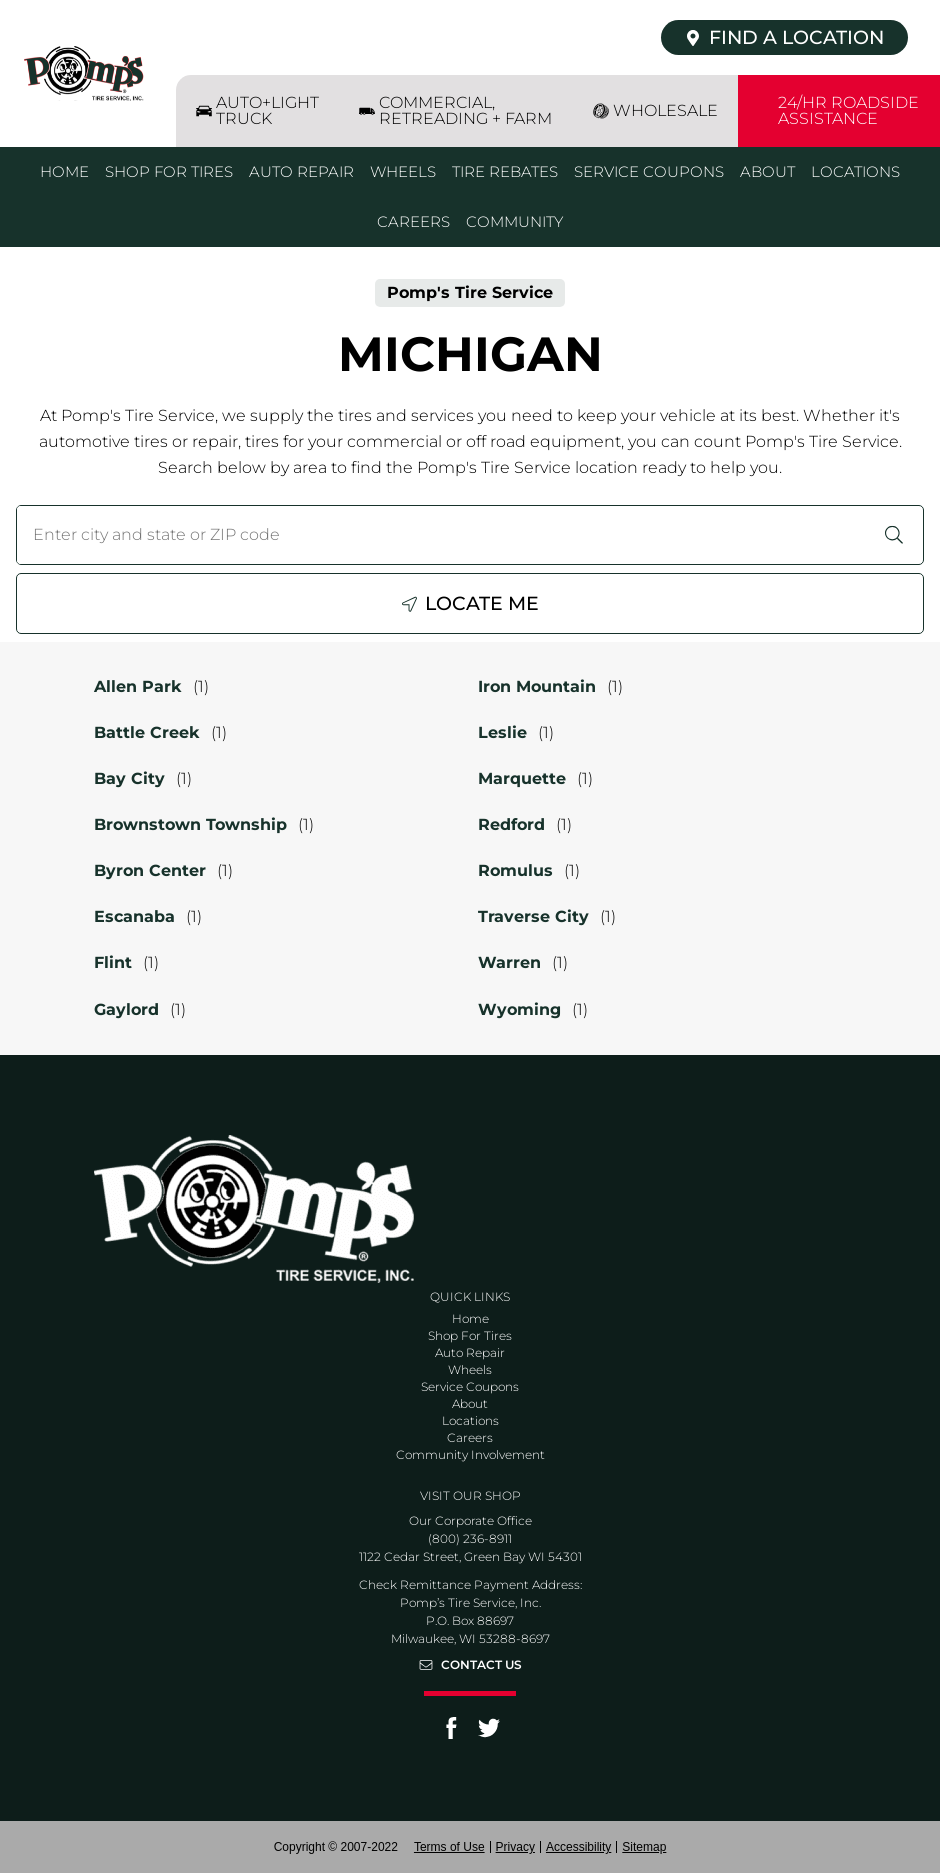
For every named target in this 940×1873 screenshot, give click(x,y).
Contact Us (481, 1665)
